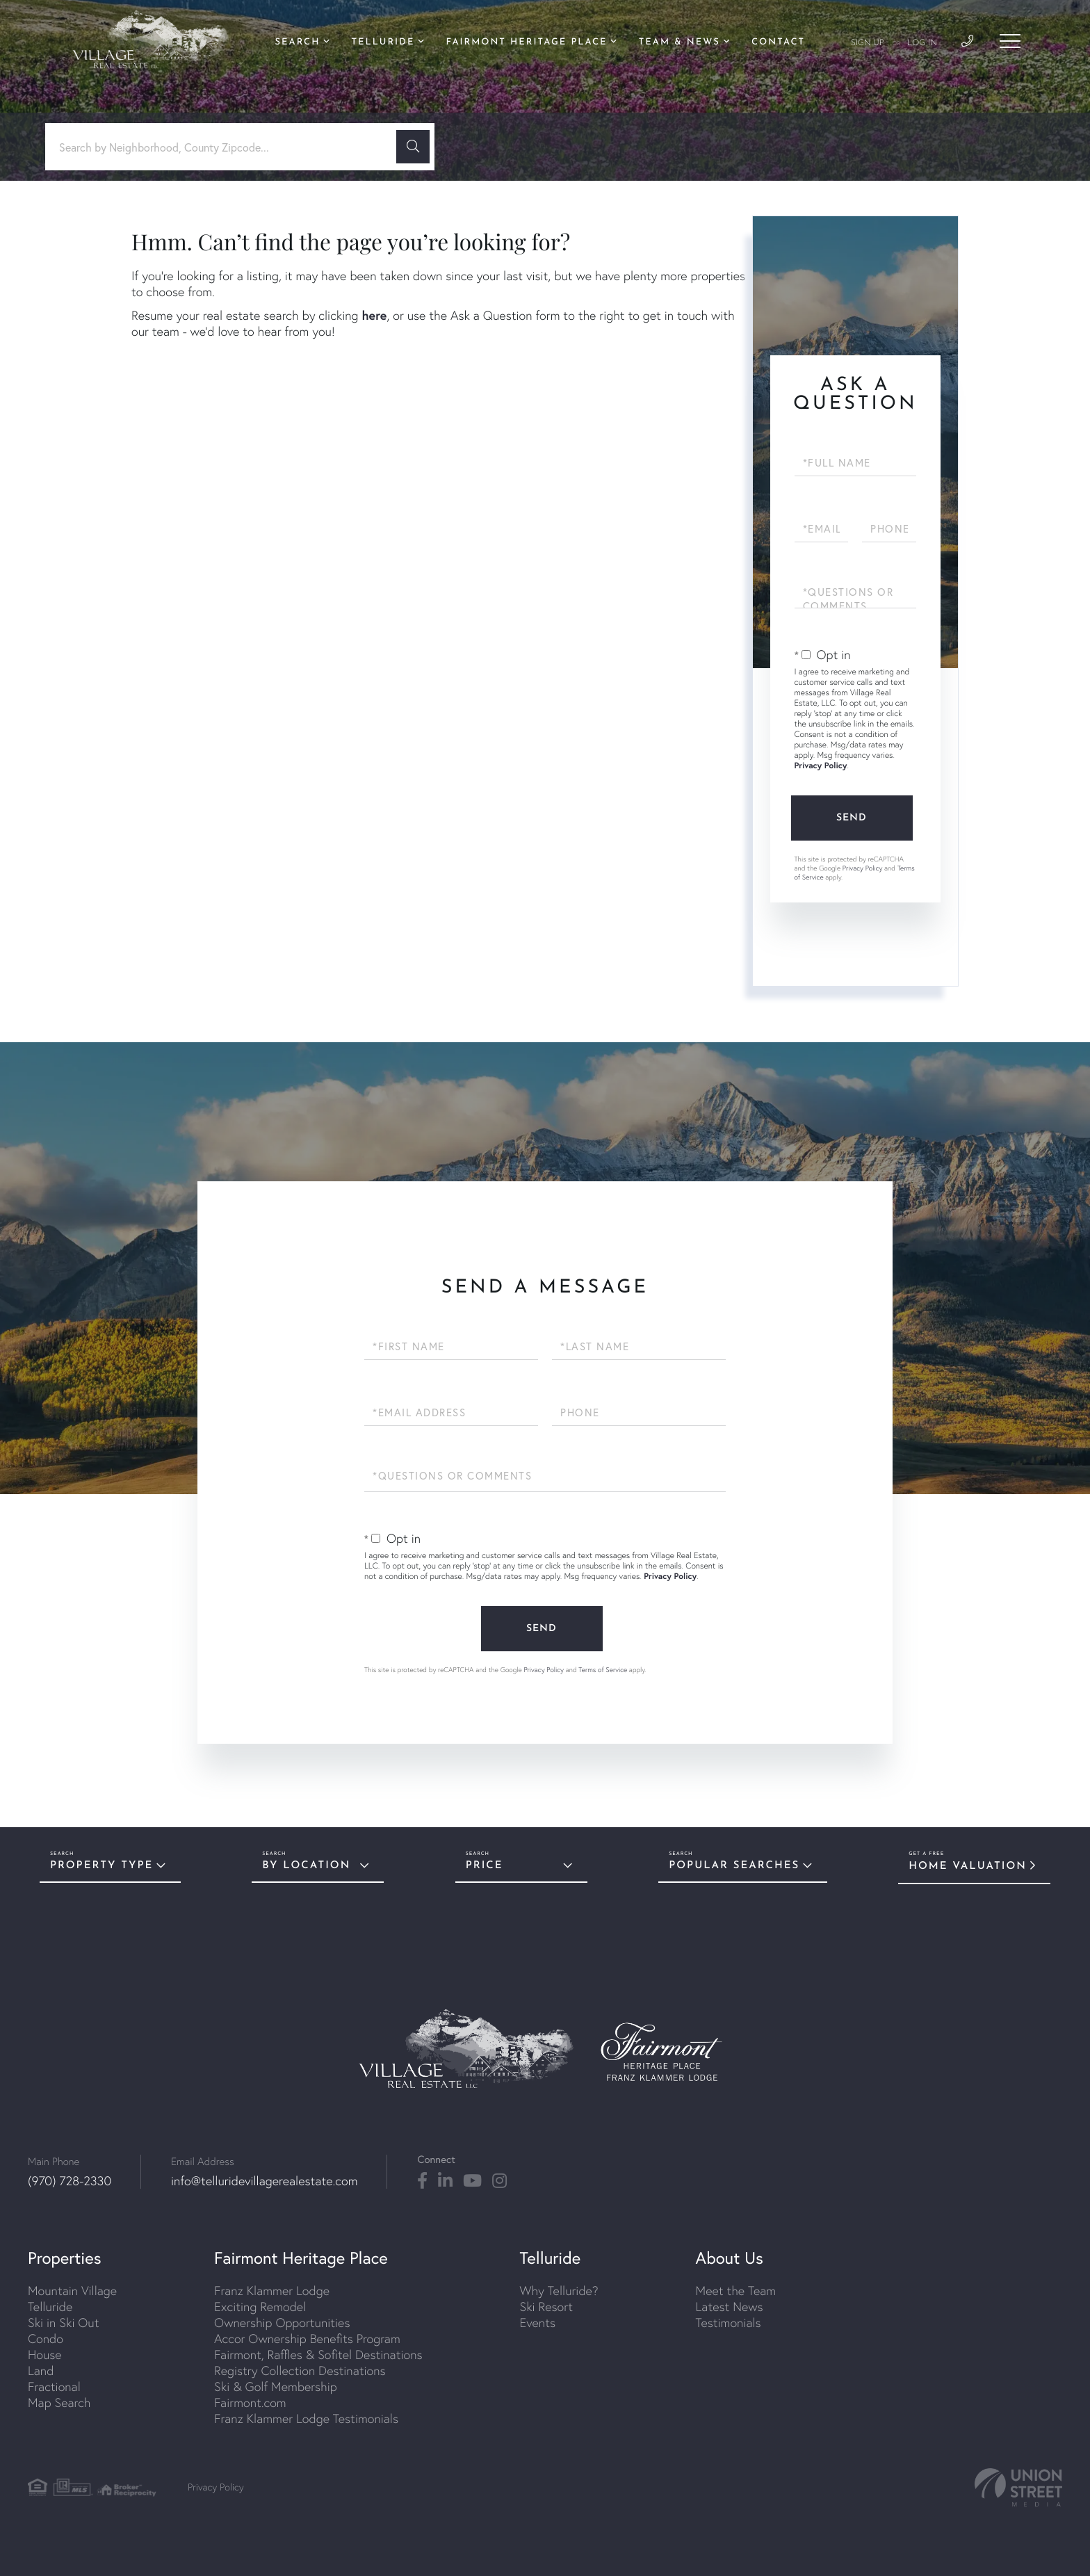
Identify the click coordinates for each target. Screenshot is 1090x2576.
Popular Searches (734, 1866)
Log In (922, 43)
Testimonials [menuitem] (728, 2323)
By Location (306, 1866)
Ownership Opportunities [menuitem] (282, 2323)
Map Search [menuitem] (59, 2403)
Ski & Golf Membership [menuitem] (275, 2387)
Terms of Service (602, 1669)
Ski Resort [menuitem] (546, 2307)
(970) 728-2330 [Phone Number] (69, 2181)
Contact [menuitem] (778, 42)
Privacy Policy (821, 766)
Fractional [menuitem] (54, 2387)
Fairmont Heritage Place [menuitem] (527, 42)
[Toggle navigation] (1010, 41)
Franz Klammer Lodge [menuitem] (272, 2291)
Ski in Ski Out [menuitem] (63, 2323)
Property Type (101, 1866)
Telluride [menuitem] (383, 42)
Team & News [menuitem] (679, 42)
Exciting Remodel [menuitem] (260, 2307)
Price (484, 1866)
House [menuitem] (45, 2355)
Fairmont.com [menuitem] (250, 2403)
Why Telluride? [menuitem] (559, 2291)
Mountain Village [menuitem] (72, 2291)
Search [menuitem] (297, 42)
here (374, 315)
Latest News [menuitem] (729, 2307)
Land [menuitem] (41, 2371)
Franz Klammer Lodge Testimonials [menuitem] (306, 2419)
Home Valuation (968, 1866)
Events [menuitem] (537, 2323)
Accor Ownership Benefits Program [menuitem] (307, 2339)
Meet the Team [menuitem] (736, 2291)
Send (851, 818)
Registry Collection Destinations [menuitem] (300, 2371)
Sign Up (867, 43)
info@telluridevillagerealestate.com (264, 2181)
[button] (413, 146)
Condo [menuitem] (45, 2339)
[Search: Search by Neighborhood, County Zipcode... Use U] (226, 147)
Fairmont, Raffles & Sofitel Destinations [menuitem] (318, 2355)
